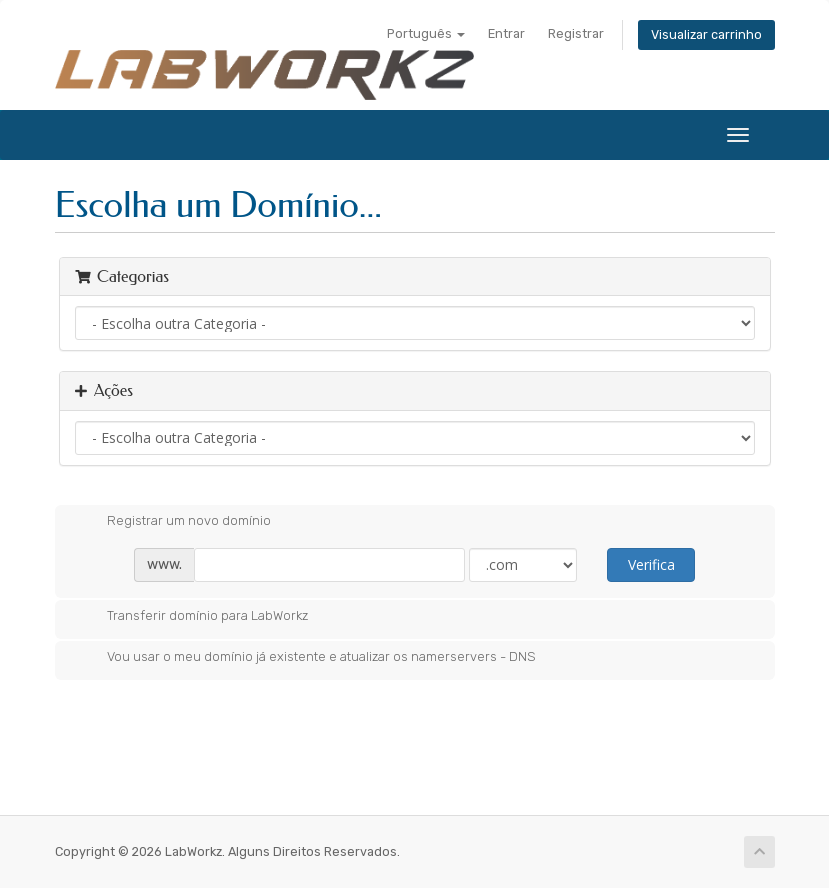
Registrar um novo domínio (173, 522)
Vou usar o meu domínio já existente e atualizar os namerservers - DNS (305, 658)
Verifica (651, 564)
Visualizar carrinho (706, 34)
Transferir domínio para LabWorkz (191, 617)
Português (426, 33)
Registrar (576, 33)
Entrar (506, 33)
